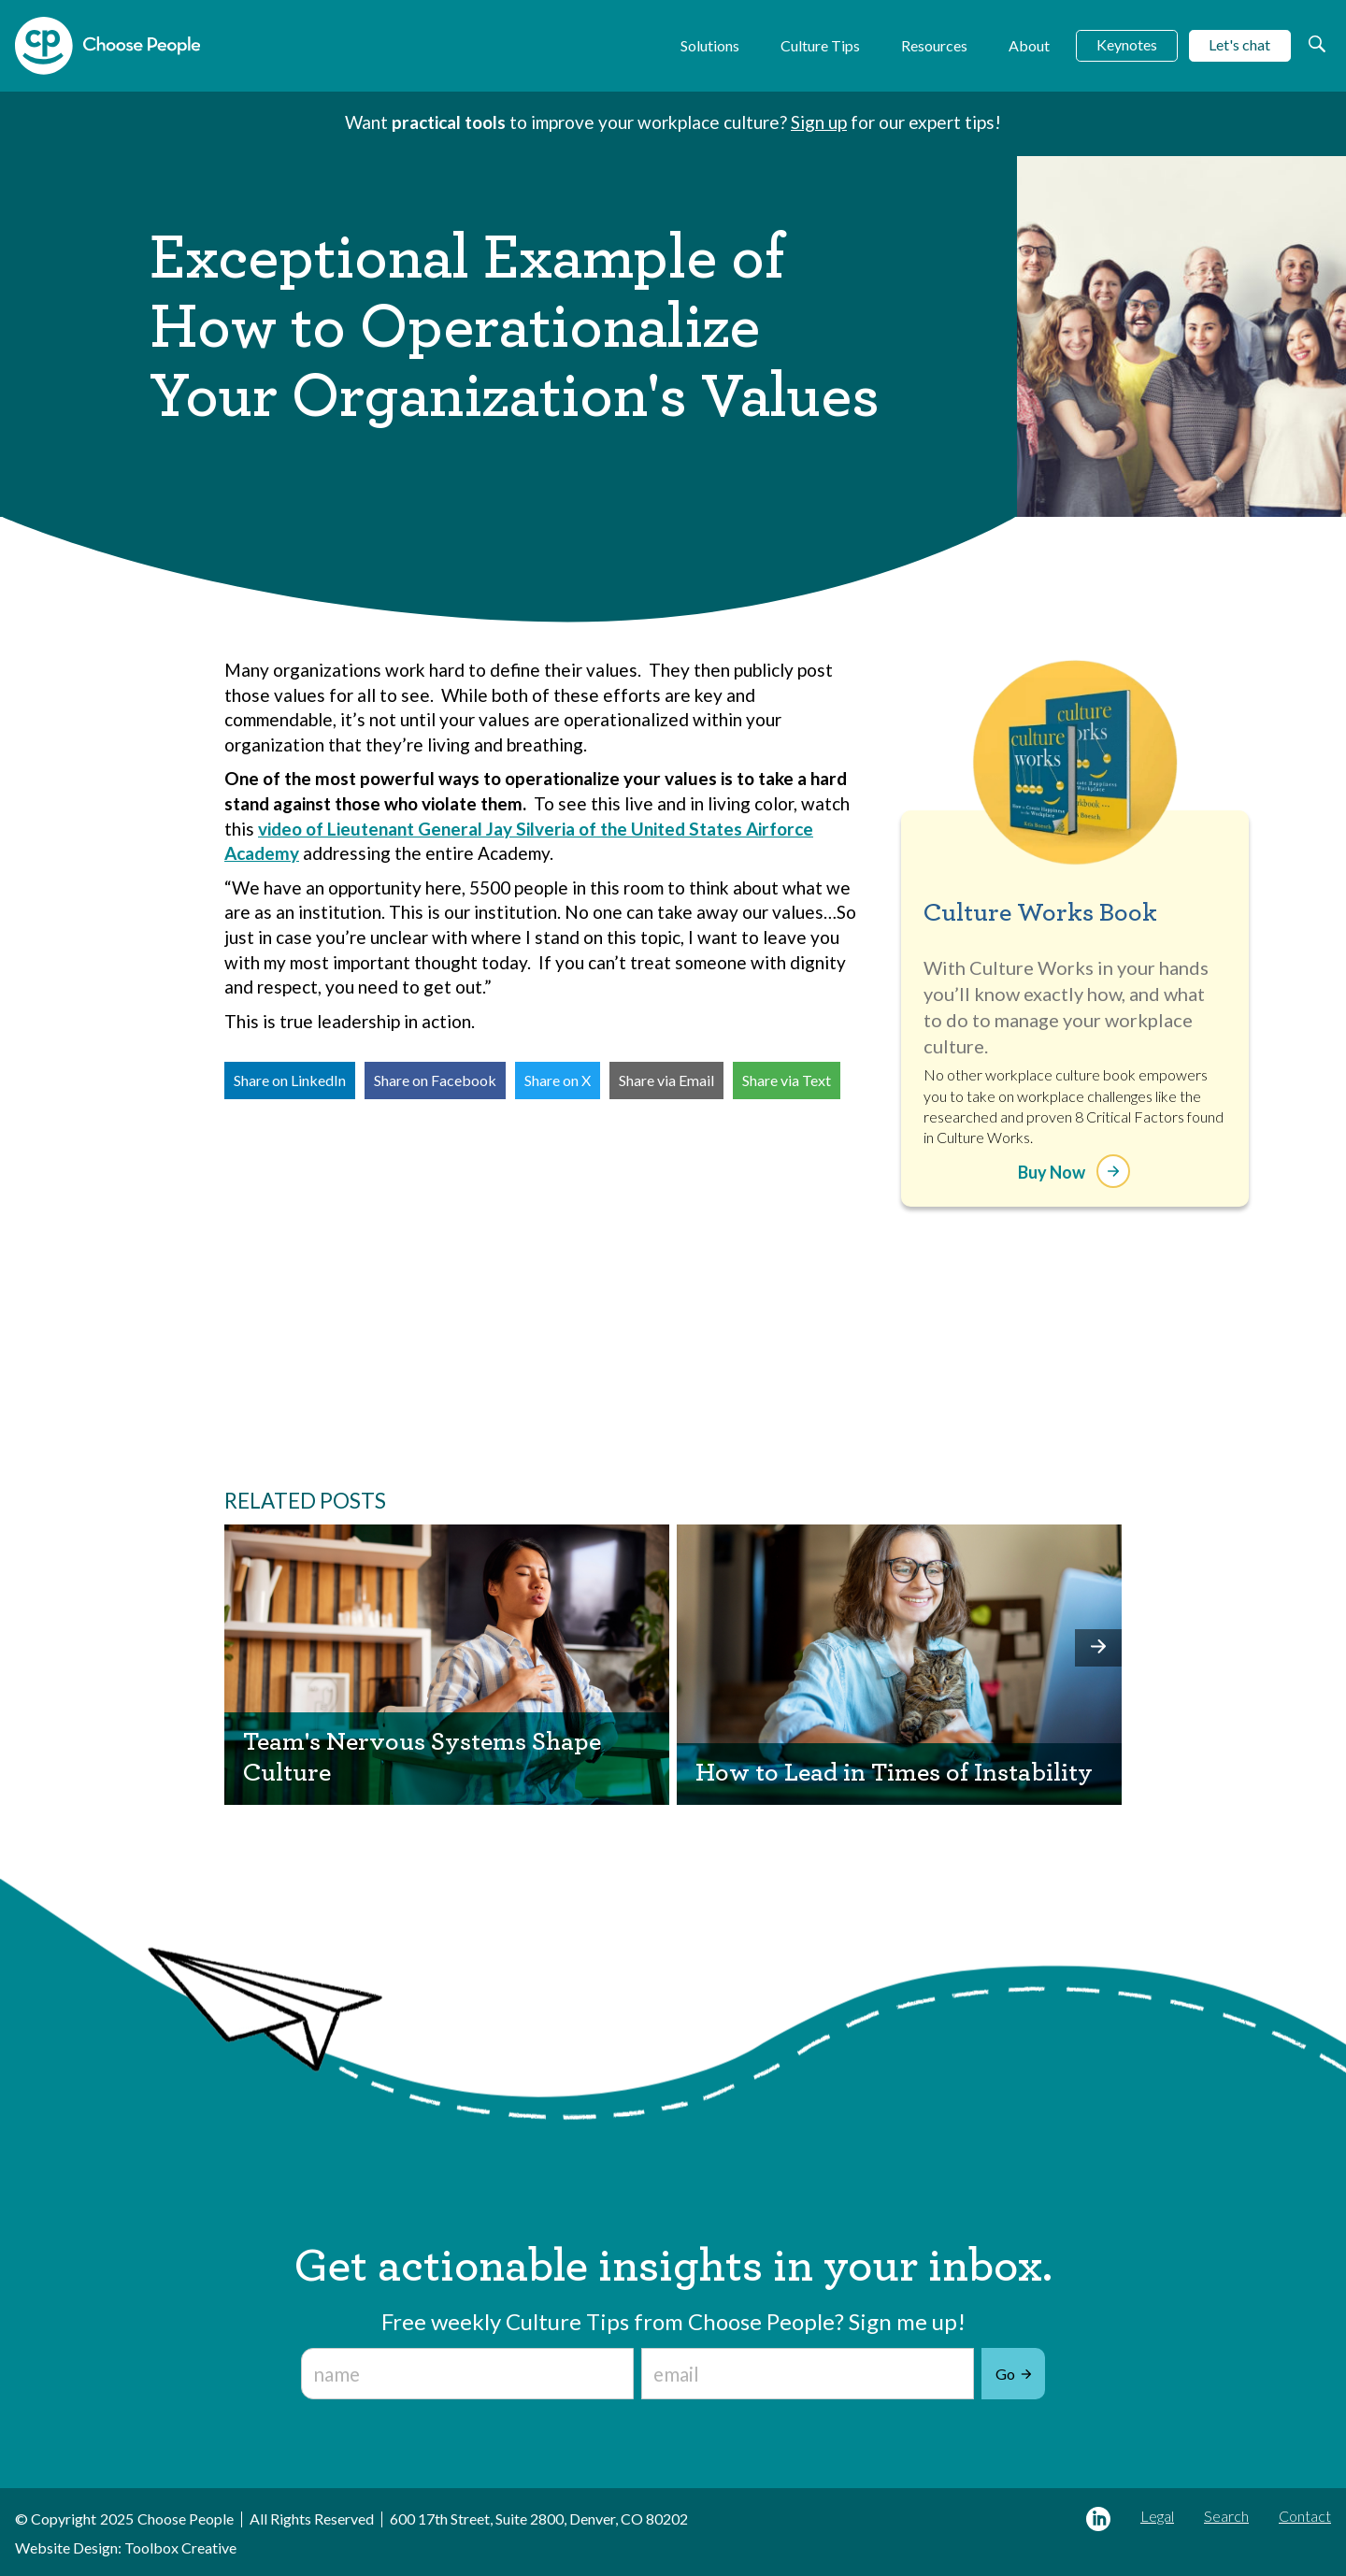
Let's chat (1239, 44)
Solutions (709, 45)
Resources (934, 45)
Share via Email (666, 1080)
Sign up (819, 122)
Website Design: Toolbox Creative (125, 2547)
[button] (1098, 1648)
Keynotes (1126, 44)
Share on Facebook (435, 1080)
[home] (107, 46)
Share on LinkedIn (290, 1080)
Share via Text (786, 1080)
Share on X (557, 1080)
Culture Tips (820, 45)
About (1029, 45)
